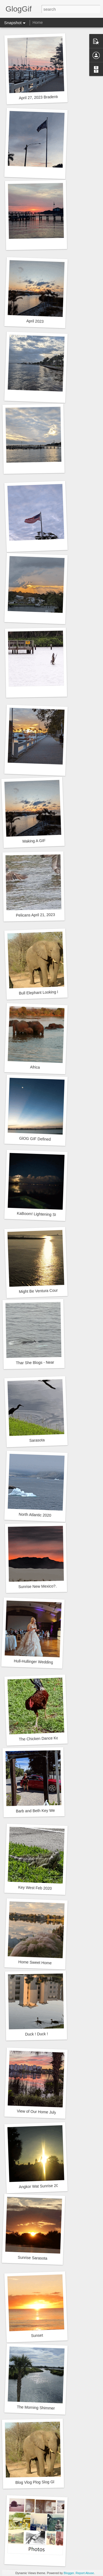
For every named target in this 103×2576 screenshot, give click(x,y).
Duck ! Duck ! (36, 2034)
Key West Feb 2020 (35, 1888)
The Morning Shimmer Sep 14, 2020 (48, 2408)
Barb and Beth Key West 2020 (42, 1810)
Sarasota (37, 1440)
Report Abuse (85, 2573)
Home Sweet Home (35, 1962)
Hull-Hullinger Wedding (33, 1662)
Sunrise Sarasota (32, 2258)
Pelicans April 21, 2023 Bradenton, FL (48, 914)
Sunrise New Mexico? (37, 1586)
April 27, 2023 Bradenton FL (43, 97)
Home (37, 22)
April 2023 (35, 321)
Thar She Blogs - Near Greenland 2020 (49, 1362)
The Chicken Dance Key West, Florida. (52, 1738)
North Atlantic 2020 (35, 1515)
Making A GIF (34, 840)
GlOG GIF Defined (35, 1139)
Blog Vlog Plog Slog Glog (37, 2482)
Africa (35, 1067)
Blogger (69, 2573)
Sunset (37, 2335)
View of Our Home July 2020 (41, 2112)
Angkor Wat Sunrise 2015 (40, 2186)
